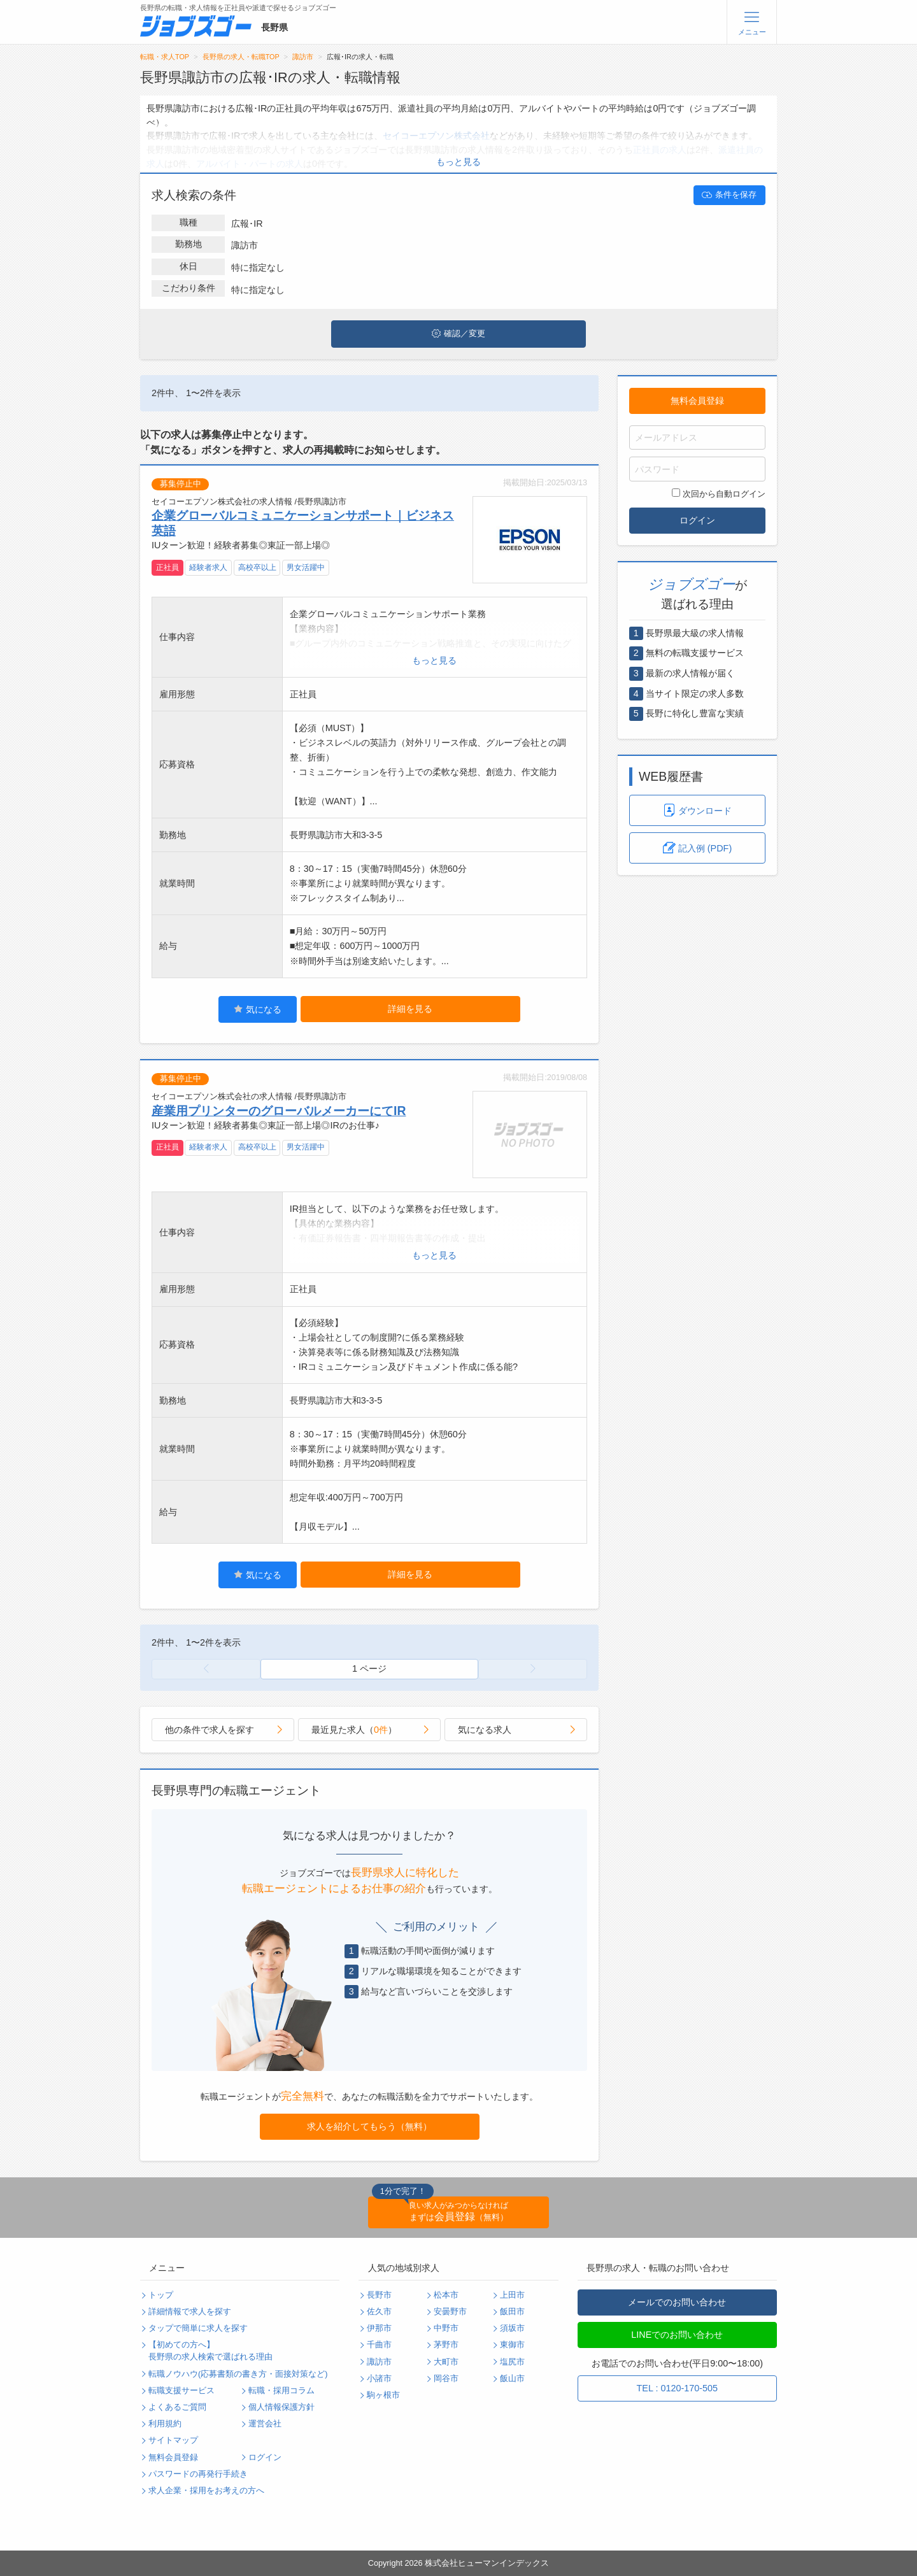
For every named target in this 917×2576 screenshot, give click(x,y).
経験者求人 (208, 567)
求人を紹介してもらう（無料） (369, 2126)
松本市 (446, 2295)
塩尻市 (512, 2362)
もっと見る (458, 162)
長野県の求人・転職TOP (241, 56)
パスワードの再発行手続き (198, 2474)
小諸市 (379, 2378)
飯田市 (512, 2311)
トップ (160, 2295)
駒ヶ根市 (383, 2395)
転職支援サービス (181, 2390)
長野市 (379, 2295)
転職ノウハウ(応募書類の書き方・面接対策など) (237, 2374)
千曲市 (379, 2344)
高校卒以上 (257, 567)
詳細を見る (410, 1009)
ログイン (697, 520)
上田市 (512, 2295)
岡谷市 (446, 2378)
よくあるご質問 (177, 2407)
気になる (257, 1009)
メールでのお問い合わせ (677, 2302)
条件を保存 (729, 195)
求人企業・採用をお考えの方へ (206, 2490)
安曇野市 (450, 2311)
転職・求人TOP (164, 56)
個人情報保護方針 (281, 2407)
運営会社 (264, 2423)
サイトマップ (173, 2440)
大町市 (446, 2362)
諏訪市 (302, 56)
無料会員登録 (697, 400)
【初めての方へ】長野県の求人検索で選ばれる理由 (210, 2350)
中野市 (446, 2328)
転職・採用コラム (281, 2390)
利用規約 (164, 2423)
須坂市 (512, 2328)
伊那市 (379, 2328)
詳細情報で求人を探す (189, 2311)
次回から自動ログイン (718, 493)
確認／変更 (458, 334)
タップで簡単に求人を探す (198, 2328)
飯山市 (512, 2378)
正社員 (167, 567)
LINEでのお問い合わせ (677, 2335)
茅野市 (446, 2344)
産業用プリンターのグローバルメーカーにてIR (279, 1111)
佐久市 (379, 2311)
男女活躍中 (306, 567)
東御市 (512, 2344)
